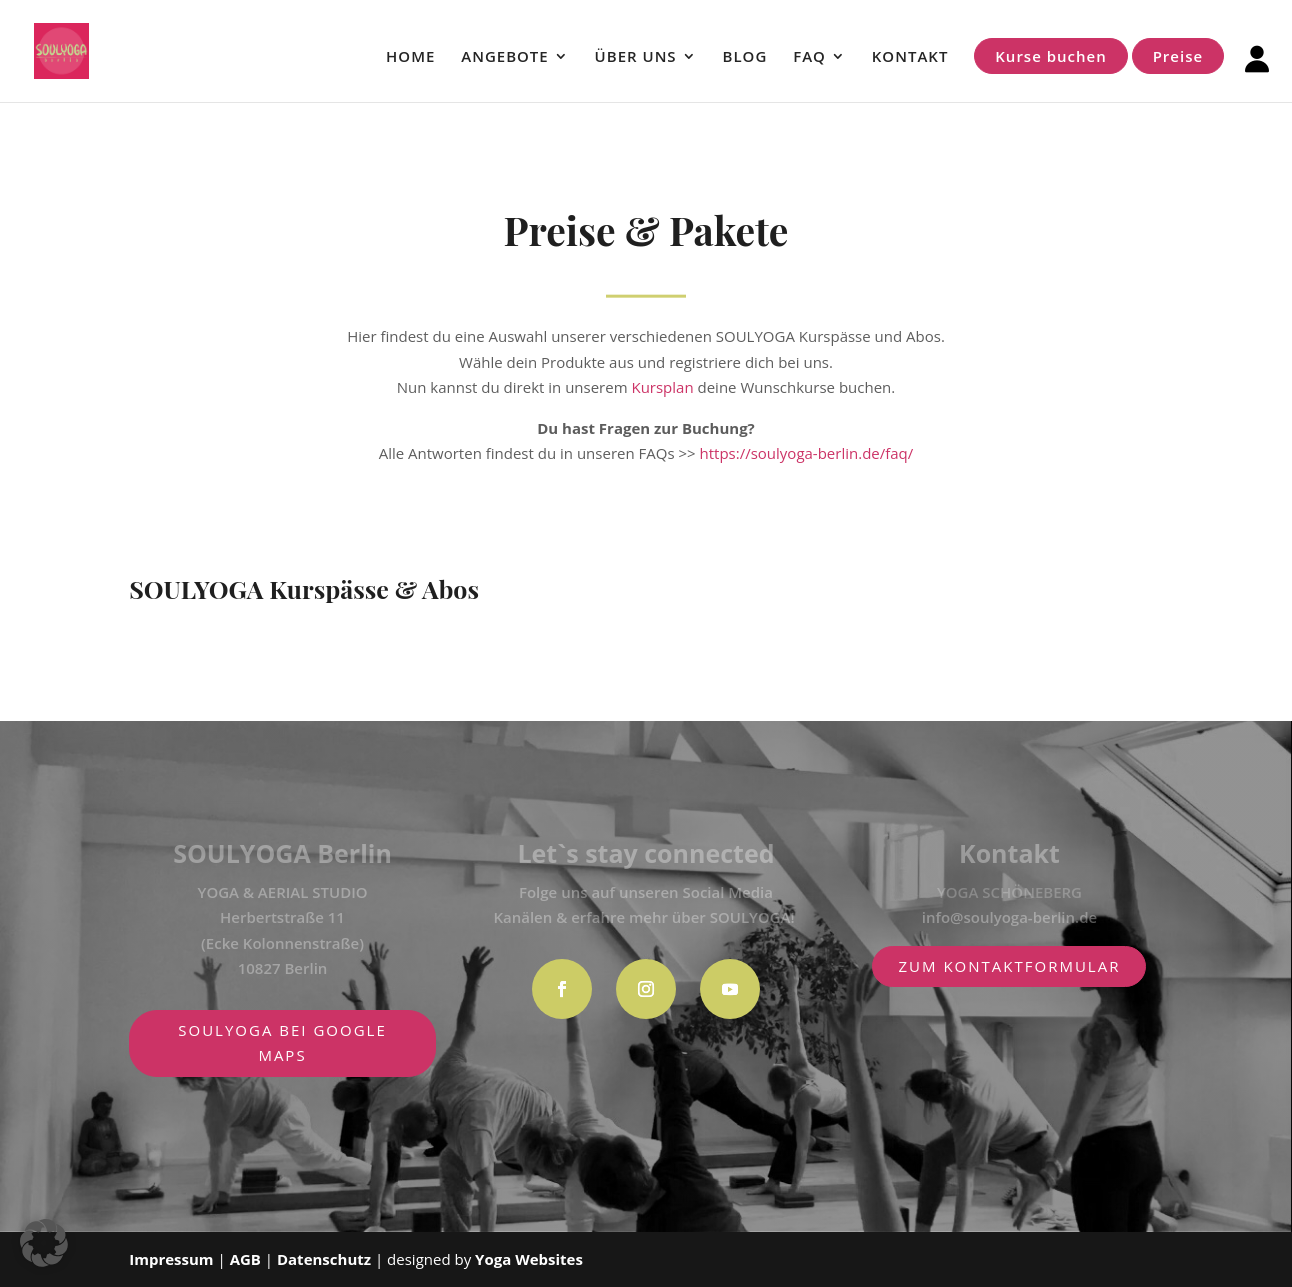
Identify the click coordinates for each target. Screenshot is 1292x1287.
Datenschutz (324, 1259)
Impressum (171, 1259)
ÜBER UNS (636, 57)
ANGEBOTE (504, 57)
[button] (44, 1243)
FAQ (809, 57)
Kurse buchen (1050, 56)
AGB (247, 1259)
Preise (1178, 56)
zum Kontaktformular (1009, 966)
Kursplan (662, 387)
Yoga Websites (529, 1259)
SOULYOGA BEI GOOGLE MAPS (282, 1043)
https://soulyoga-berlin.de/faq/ (807, 453)
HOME (410, 57)
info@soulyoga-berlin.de (1009, 917)
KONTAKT (910, 57)
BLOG (745, 57)
